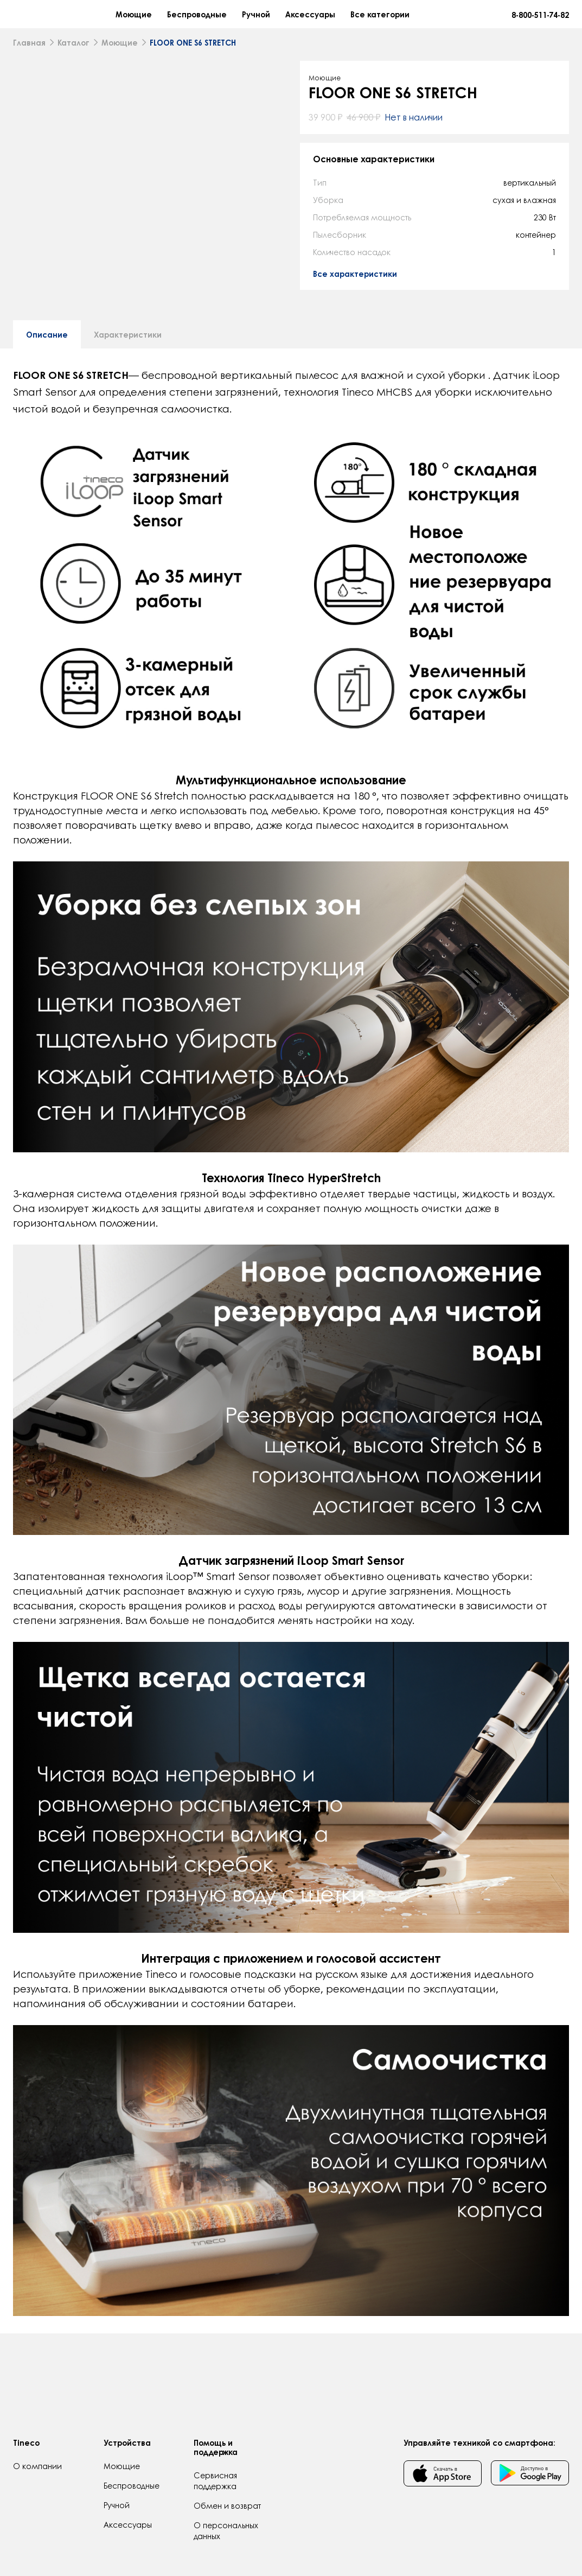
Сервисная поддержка (215, 2480)
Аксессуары (362, 18)
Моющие (185, 18)
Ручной (307, 18)
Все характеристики (355, 281)
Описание (47, 419)
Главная (29, 50)
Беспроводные (248, 18)
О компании (37, 2465)
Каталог (73, 50)
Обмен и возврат (227, 2505)
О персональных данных (226, 2530)
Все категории (431, 18)
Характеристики (128, 419)
